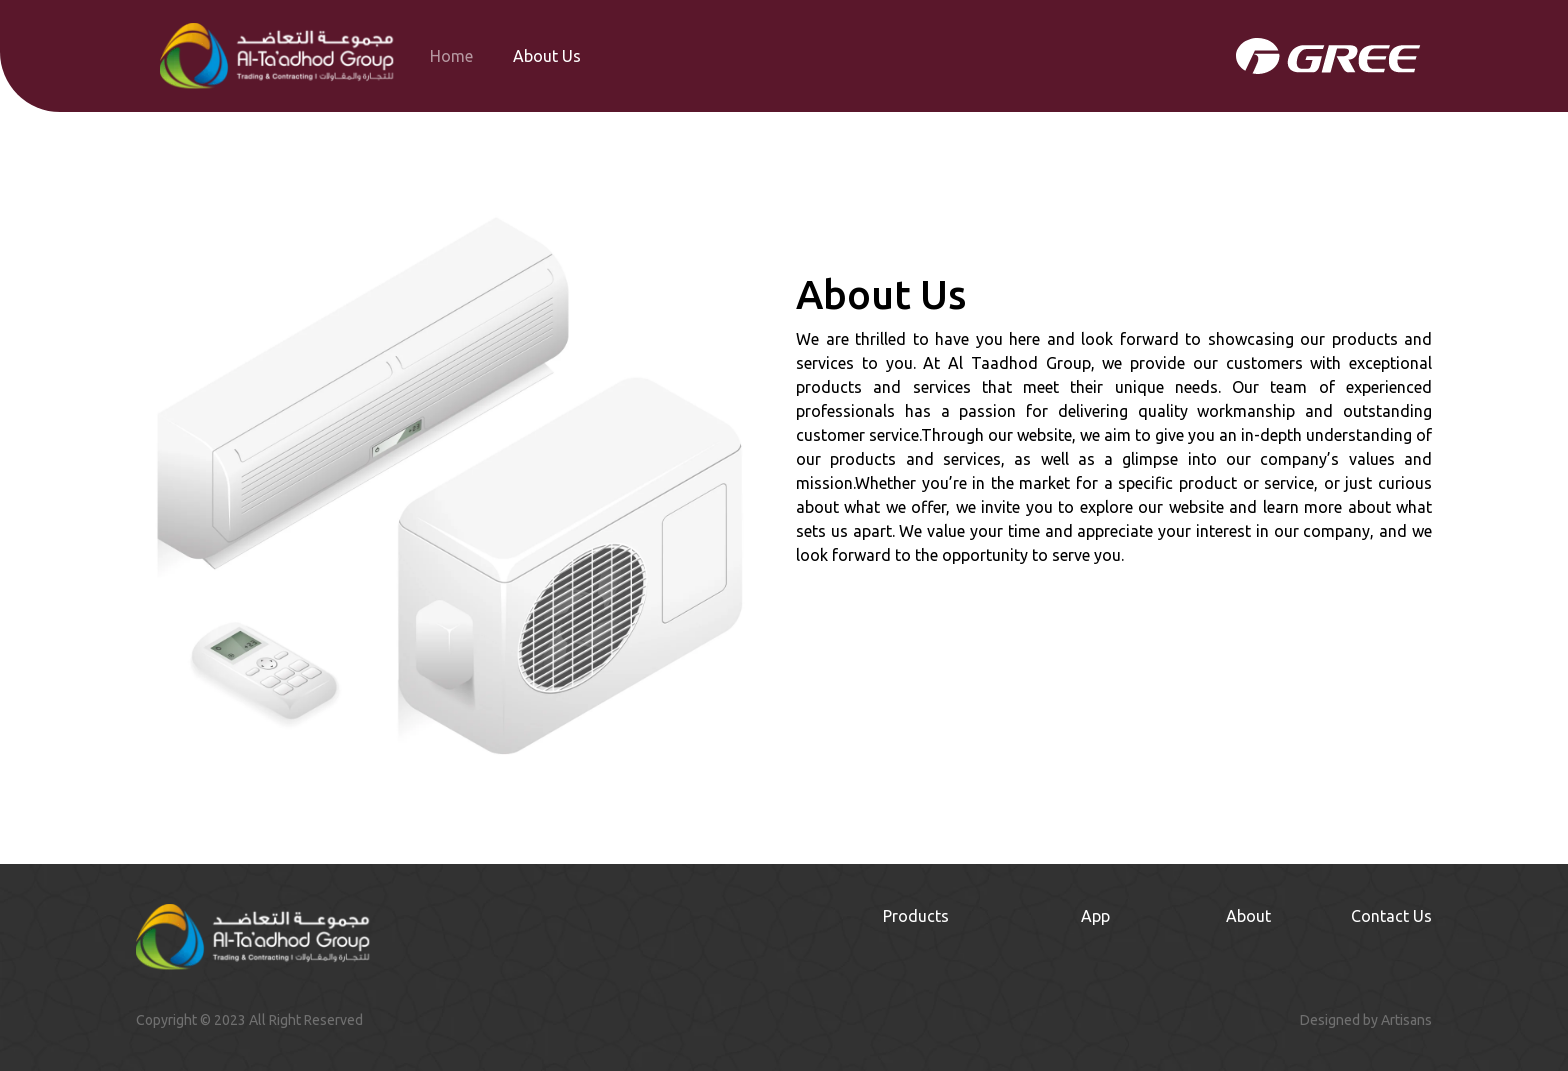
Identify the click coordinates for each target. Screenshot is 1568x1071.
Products (916, 916)
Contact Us (1391, 916)
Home (451, 56)
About (1248, 916)
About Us (547, 56)
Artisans (1406, 1020)
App (1095, 916)
